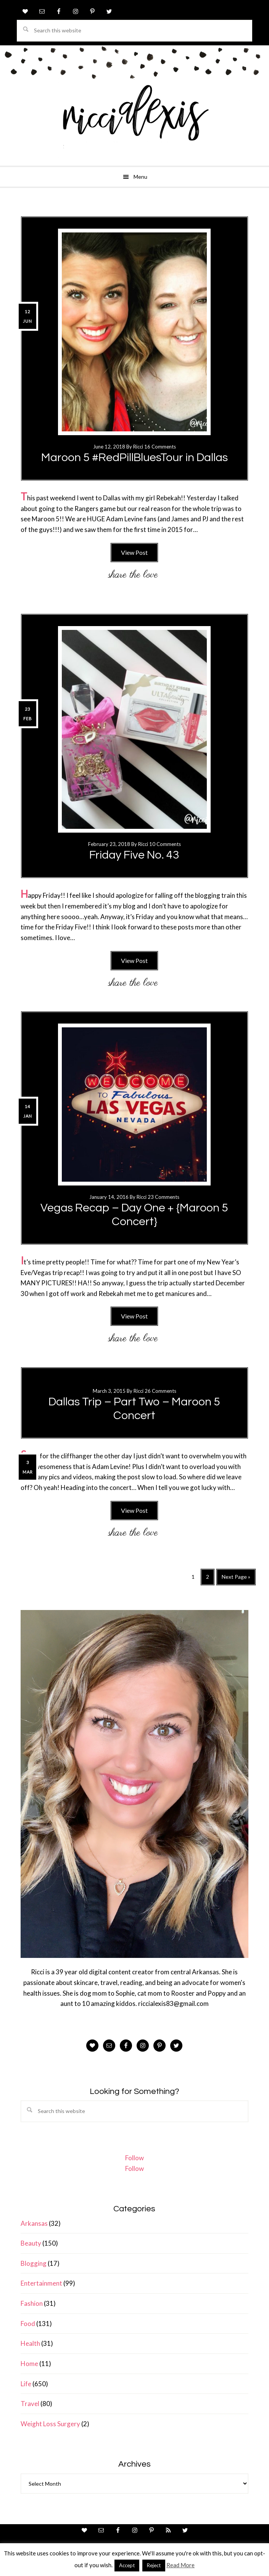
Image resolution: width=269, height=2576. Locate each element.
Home (29, 2364)
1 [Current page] (195, 1578)
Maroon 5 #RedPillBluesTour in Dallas (134, 457)
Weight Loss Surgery (50, 2424)
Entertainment (41, 2283)
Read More (180, 2565)
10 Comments (165, 844)
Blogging (34, 2263)
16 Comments (160, 447)
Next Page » (235, 1579)
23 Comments (163, 1197)
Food (28, 2324)
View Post (134, 552)
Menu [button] (140, 176)
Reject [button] (154, 2565)
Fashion (32, 2303)
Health (30, 2343)
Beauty (31, 2243)
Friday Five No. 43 (134, 855)
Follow (134, 2158)
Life (26, 2384)
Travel (30, 2404)
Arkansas (34, 2223)
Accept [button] (127, 2565)
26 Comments (160, 1391)
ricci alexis (134, 120)
